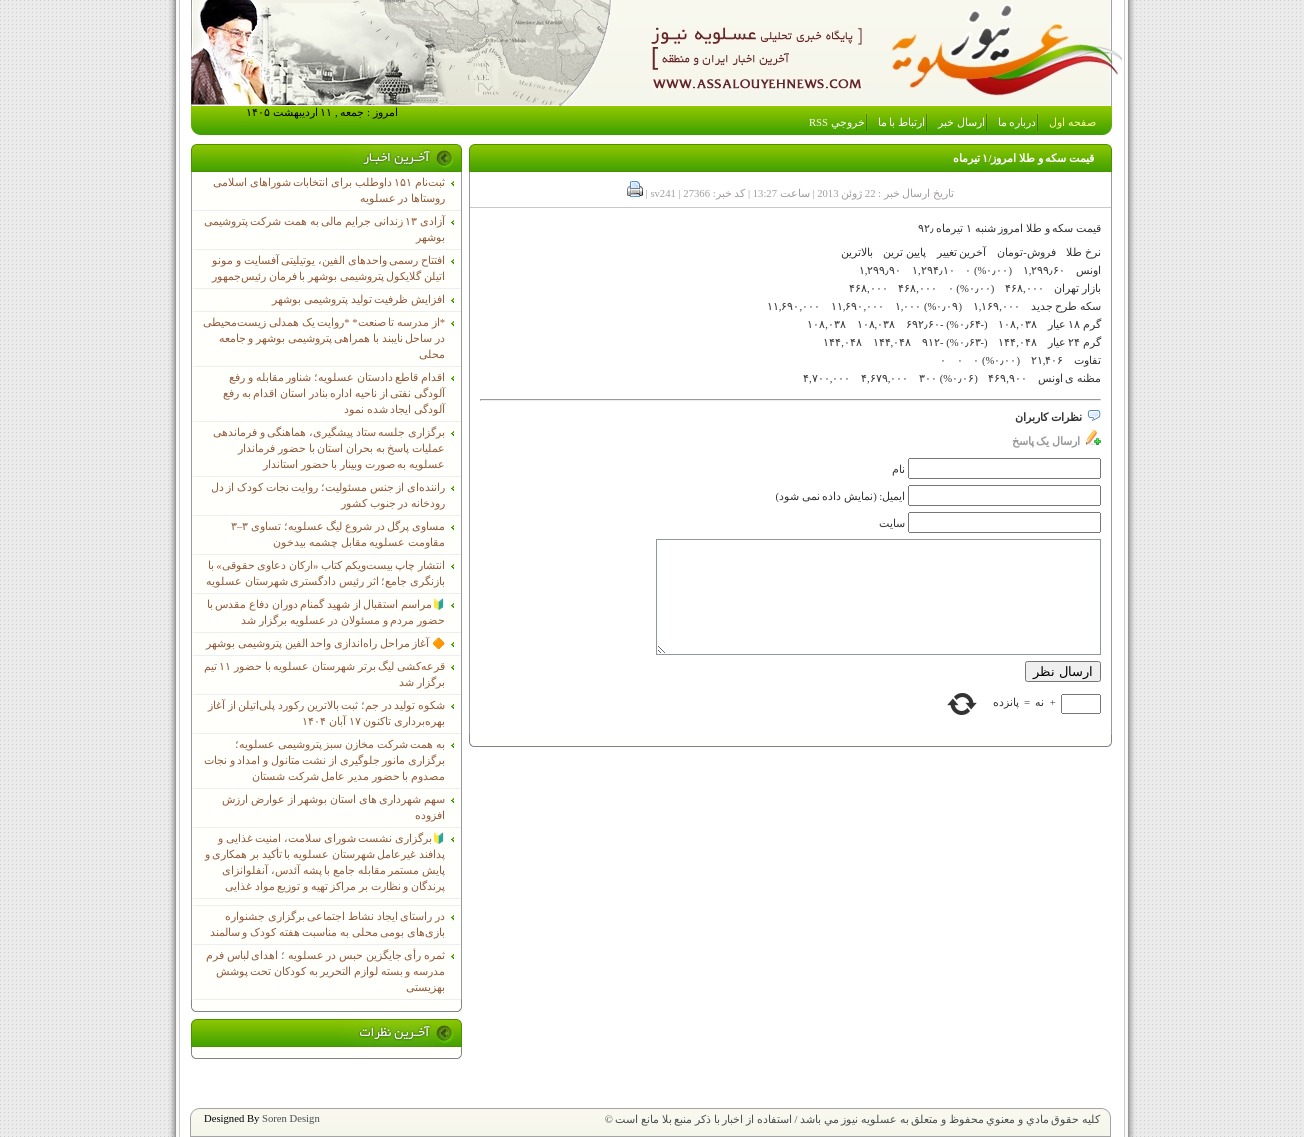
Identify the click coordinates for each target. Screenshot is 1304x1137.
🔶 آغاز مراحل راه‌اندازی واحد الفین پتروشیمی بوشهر (325, 643)
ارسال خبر (961, 122)
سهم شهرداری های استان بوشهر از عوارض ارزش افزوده (333, 807)
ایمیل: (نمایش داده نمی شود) (841, 496)
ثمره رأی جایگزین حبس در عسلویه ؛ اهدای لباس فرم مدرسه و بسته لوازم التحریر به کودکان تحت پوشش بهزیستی (325, 971)
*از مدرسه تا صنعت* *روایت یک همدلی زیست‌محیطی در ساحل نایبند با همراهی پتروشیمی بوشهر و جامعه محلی (324, 338)
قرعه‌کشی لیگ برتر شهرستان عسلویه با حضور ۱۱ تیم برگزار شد (324, 674)
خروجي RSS (837, 122)
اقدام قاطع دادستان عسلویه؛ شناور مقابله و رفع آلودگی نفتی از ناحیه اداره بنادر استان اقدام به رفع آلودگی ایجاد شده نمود (334, 393)
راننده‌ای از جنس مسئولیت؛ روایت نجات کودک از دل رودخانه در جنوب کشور (328, 495)
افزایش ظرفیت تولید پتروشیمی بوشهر (358, 299)
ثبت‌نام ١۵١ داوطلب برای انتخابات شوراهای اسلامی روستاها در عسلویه (329, 190)
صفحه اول (1072, 122)
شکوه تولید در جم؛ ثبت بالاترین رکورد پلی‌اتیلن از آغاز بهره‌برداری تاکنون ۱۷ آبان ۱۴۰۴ (326, 713)
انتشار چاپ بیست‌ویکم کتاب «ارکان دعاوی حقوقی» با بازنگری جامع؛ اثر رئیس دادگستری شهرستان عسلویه (325, 573)
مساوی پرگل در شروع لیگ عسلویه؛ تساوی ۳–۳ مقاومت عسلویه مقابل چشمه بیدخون (338, 534)
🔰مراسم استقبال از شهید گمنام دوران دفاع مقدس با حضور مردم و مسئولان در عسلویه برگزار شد (326, 612)
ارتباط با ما (901, 122)
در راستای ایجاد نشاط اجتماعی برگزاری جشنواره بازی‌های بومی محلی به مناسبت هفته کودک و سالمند (327, 924)
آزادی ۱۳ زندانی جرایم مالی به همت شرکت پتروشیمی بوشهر (324, 229)
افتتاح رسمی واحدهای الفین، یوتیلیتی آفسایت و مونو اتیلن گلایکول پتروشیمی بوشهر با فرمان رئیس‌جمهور (328, 268)
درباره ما (1017, 122)
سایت (892, 523)
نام (898, 469)
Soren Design (291, 1118)
